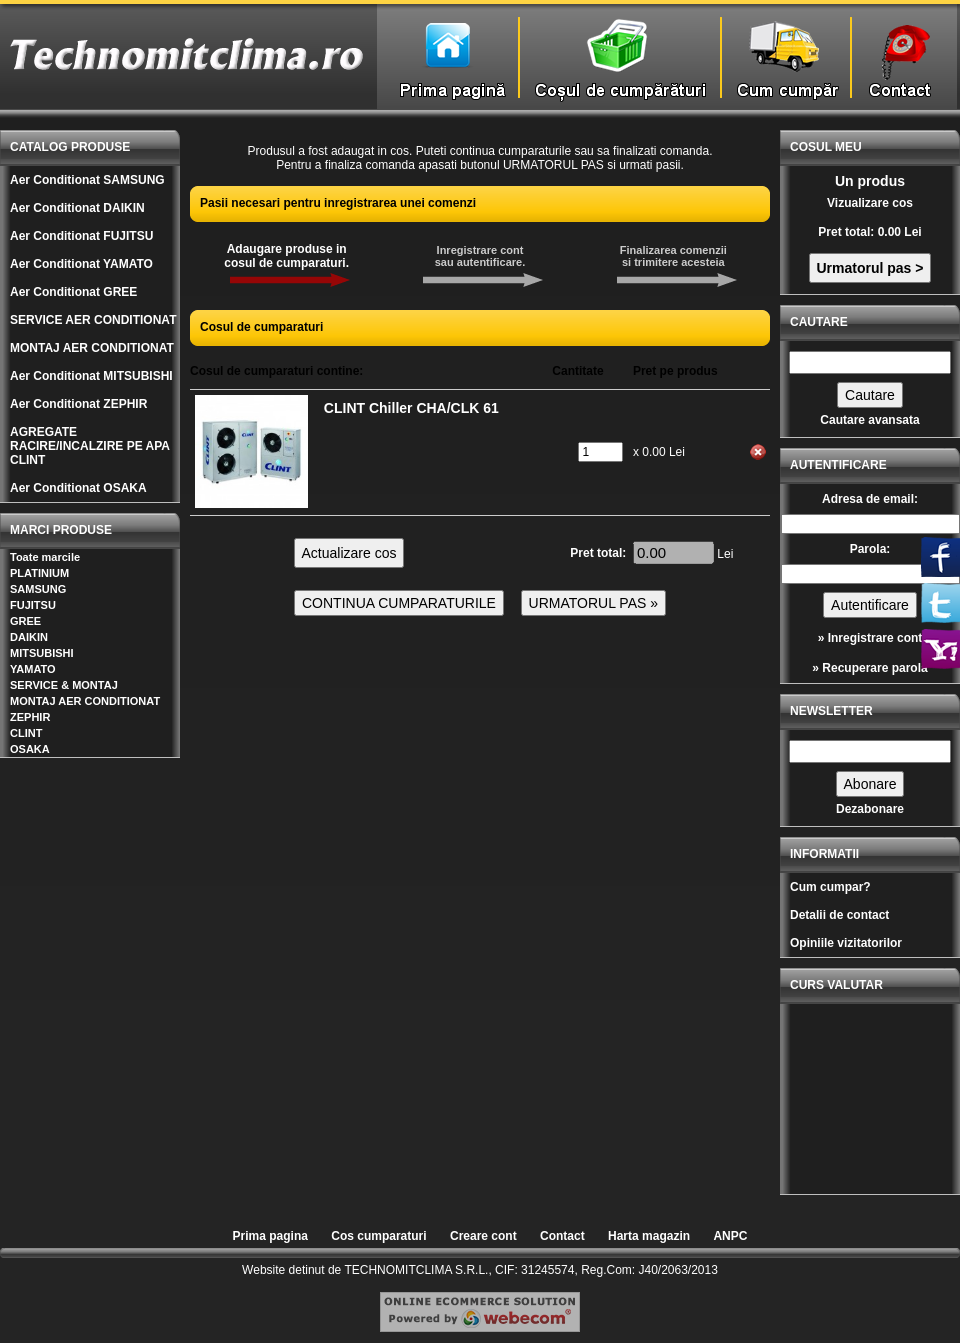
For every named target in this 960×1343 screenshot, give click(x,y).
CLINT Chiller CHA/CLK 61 (411, 408)
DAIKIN (29, 637)
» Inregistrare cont (870, 638)
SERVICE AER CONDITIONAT (93, 320)
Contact (562, 1236)
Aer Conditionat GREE (73, 292)
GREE (25, 621)
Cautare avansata (869, 420)
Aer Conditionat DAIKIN (77, 208)
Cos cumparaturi (378, 1236)
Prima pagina (270, 1236)
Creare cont (483, 1236)
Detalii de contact (839, 915)
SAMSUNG (38, 589)
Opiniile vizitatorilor (846, 943)
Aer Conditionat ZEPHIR (78, 404)
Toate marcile (45, 557)
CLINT (26, 733)
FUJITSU (33, 605)
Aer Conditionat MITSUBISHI (91, 376)
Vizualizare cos (870, 203)
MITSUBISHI (42, 653)
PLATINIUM (39, 573)
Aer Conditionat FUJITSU (81, 236)
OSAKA (30, 749)
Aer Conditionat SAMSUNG (87, 180)
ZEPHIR (30, 717)
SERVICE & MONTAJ (64, 685)
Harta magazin (649, 1236)
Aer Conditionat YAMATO (81, 264)
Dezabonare (870, 809)
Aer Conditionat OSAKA (78, 488)
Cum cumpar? (830, 887)
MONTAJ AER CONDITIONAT (92, 348)
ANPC (730, 1236)
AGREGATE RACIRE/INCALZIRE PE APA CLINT (90, 446)
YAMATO (33, 669)
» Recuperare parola (869, 668)
